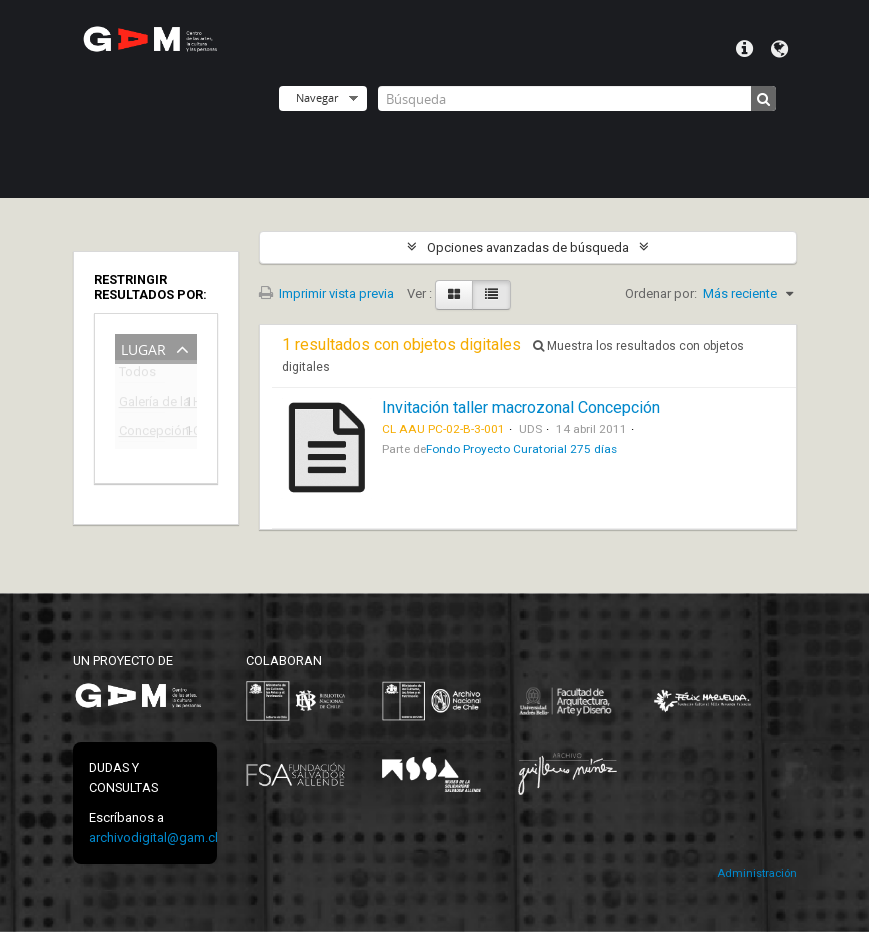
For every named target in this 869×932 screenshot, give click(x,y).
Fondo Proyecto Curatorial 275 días (521, 449)
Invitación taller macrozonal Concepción (521, 407)
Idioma (779, 49)
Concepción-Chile (142, 433)
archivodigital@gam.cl (153, 837)
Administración (757, 873)
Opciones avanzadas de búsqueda (528, 247)
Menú (744, 49)
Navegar (317, 97)
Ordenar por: (661, 293)
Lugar (143, 347)
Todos (137, 375)
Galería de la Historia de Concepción (142, 404)
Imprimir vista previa (326, 293)
